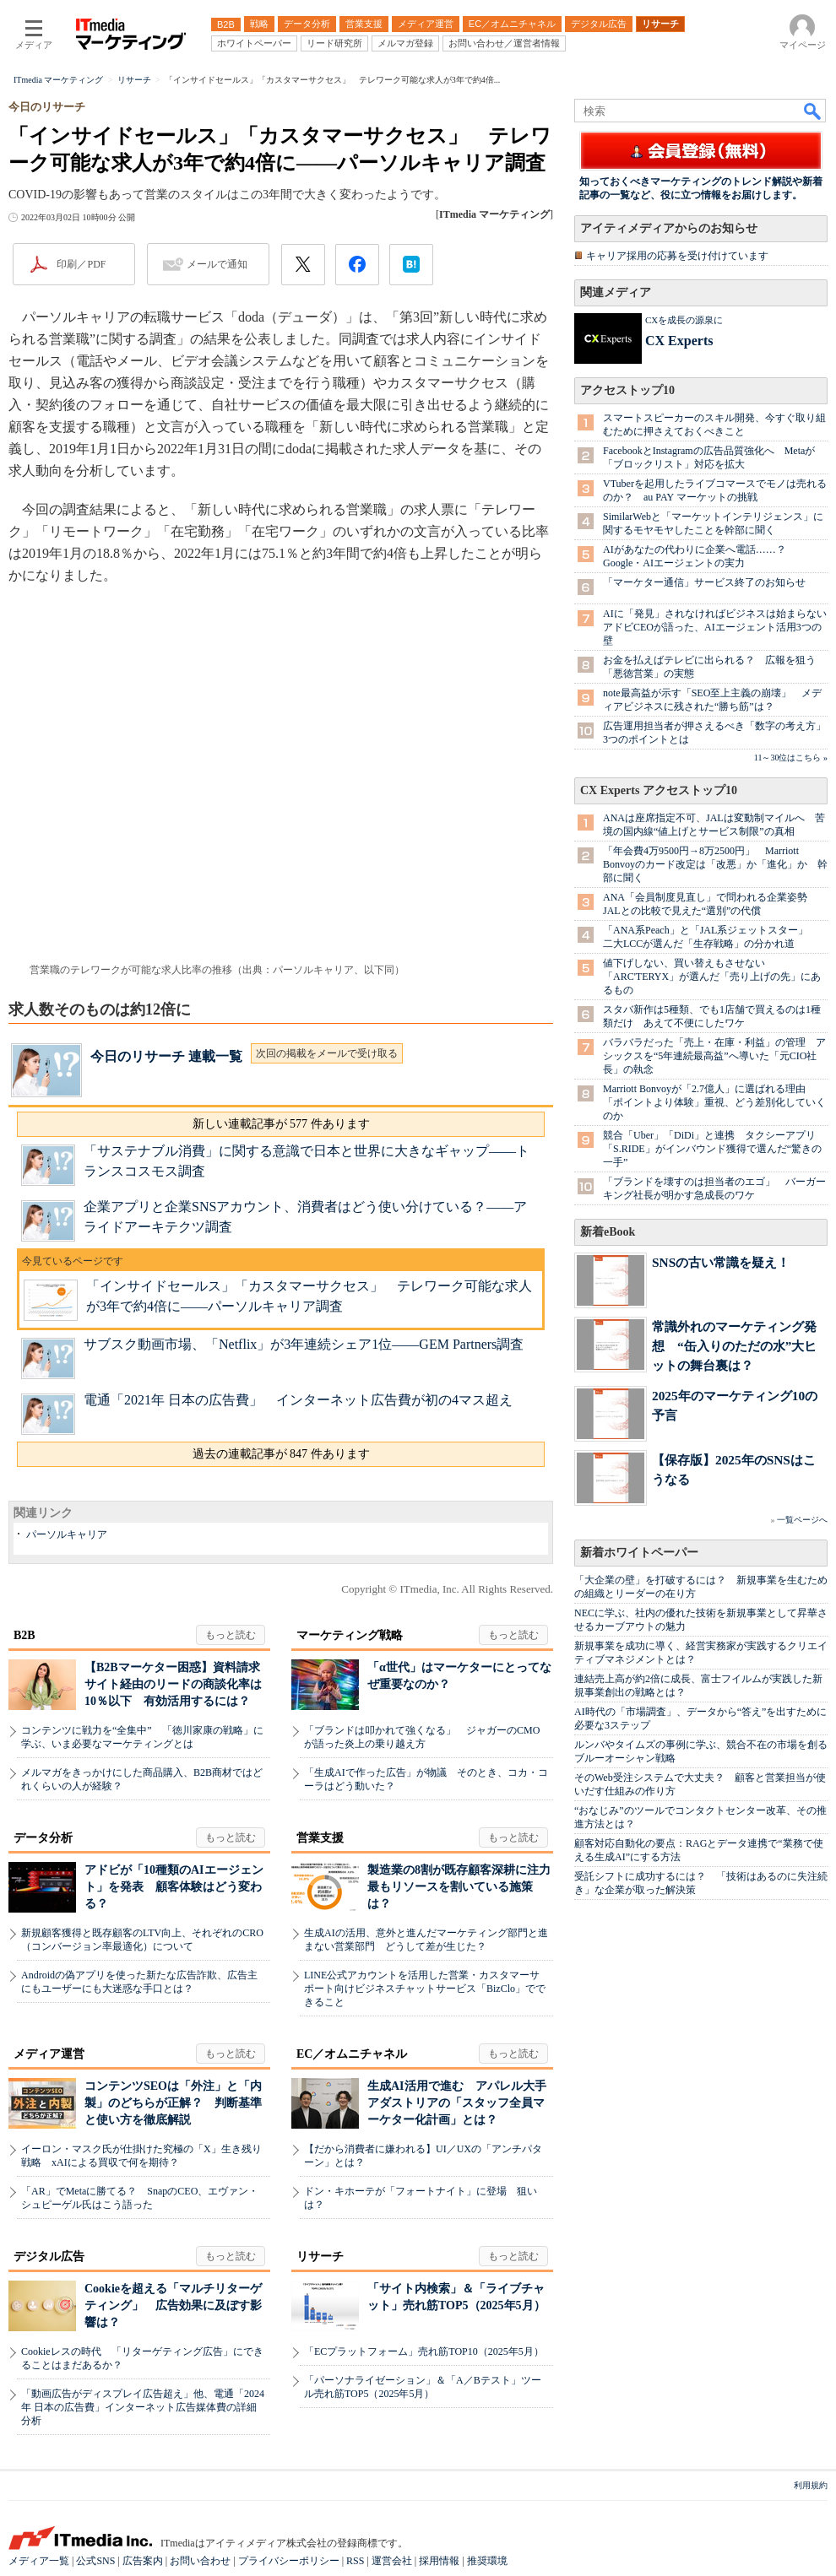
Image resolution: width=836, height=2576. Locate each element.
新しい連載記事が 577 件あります (281, 1124)
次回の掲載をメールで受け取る (327, 1053)
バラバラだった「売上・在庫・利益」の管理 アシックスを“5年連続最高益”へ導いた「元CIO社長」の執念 (714, 1055)
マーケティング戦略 (349, 1635)
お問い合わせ (200, 2561)
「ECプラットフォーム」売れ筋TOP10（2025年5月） (424, 2351)
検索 (813, 110)
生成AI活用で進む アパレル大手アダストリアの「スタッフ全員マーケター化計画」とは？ (456, 2103)
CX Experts (679, 340)
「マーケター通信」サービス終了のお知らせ (704, 582)
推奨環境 (487, 2561)
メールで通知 (217, 264)
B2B (24, 1635)
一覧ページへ (802, 1519)
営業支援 (320, 1838)
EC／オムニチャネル (351, 2054)
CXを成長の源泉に (684, 320)
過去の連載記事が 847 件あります (281, 1454)
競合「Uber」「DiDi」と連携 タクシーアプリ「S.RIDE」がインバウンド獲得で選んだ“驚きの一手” (712, 1148)
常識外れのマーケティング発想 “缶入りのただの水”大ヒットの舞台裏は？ (734, 1345)
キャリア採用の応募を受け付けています (677, 256)
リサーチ (320, 2256)
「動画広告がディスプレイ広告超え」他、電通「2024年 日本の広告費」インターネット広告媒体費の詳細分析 (142, 2407)
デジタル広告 (49, 2256)
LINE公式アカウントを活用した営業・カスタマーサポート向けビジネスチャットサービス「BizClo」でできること (425, 1988)
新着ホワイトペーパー (639, 1552)
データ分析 (43, 1838)
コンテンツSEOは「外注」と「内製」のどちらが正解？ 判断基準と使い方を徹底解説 (173, 2103)
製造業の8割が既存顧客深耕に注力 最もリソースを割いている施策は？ (464, 1887)
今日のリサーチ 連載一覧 (166, 1056)
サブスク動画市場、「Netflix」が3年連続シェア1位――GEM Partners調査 (304, 1344)
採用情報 (439, 2561)
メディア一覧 (38, 2561)
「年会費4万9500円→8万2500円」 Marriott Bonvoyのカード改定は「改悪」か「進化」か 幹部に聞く (715, 864)
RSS (355, 2561)
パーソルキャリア (66, 1534)
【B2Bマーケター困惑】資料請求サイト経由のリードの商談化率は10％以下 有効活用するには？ (173, 1684)
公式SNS (95, 2561)
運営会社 (392, 2561)
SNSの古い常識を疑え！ (721, 1262)
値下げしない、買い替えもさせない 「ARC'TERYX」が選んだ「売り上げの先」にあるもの (712, 976)
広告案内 (142, 2561)
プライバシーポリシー (288, 2561)
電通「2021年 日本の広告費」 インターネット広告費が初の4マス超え (298, 1400)
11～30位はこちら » (791, 757)
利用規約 (811, 2485)
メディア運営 (49, 2054)
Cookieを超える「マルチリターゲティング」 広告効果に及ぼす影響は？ (173, 2305)
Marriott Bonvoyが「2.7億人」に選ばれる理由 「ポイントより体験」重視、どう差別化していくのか (714, 1102)
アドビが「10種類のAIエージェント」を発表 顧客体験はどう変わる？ (173, 1887)
